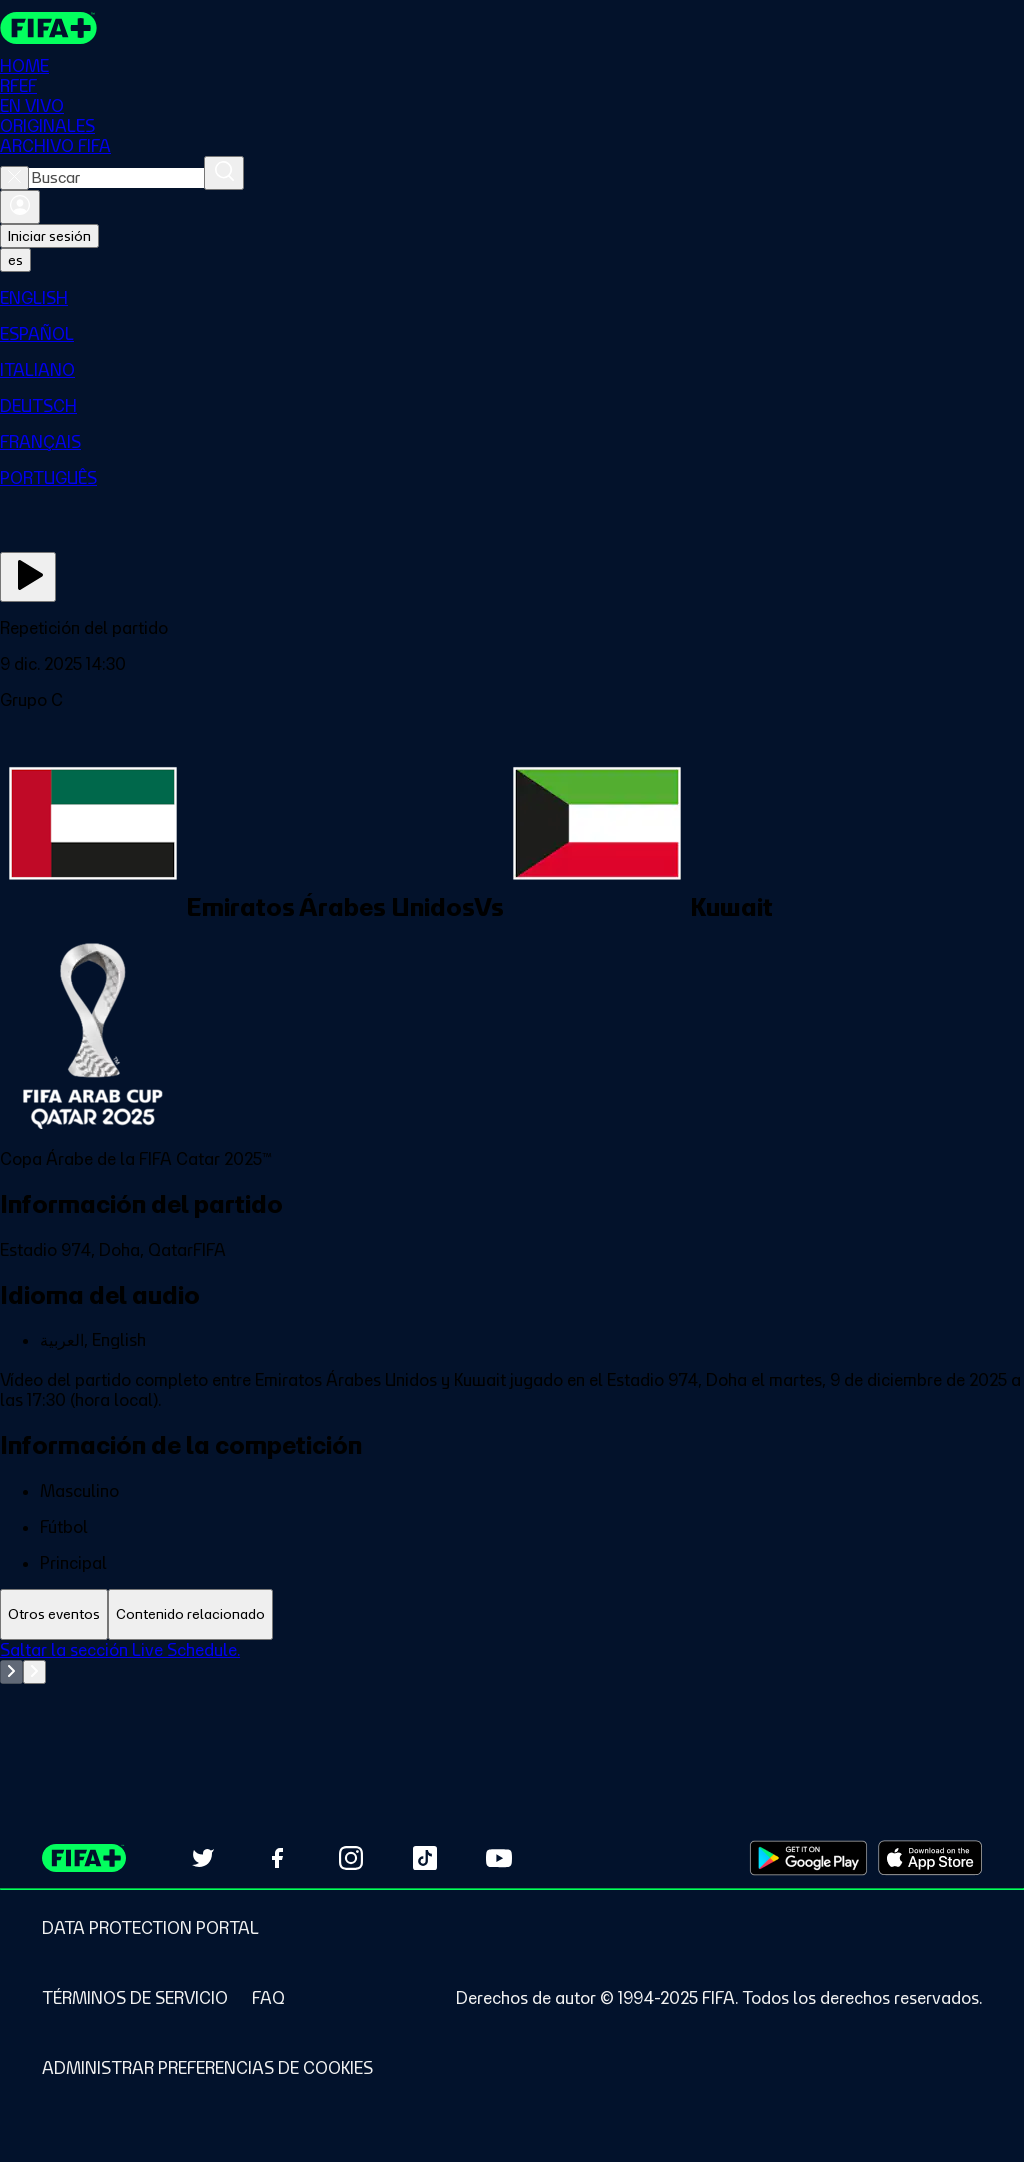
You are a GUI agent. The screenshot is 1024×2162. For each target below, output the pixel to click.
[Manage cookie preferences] (207, 2068)
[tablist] (512, 1614)
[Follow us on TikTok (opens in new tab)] (425, 1858)
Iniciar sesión (49, 236)
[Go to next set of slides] (34, 1672)
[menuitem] (512, 298)
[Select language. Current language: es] (15, 260)
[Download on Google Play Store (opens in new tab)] (808, 1858)
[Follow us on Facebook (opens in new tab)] (277, 1858)
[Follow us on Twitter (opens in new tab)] (203, 1858)
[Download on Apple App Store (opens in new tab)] (930, 1858)
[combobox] (116, 178)
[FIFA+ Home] (48, 28)
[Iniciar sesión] (20, 207)
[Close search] (14, 178)
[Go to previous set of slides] (11, 1672)
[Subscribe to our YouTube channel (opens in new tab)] (499, 1858)
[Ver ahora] (28, 577)
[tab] (54, 1614)
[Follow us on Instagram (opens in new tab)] (351, 1858)
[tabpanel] (512, 1690)
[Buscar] (224, 173)
